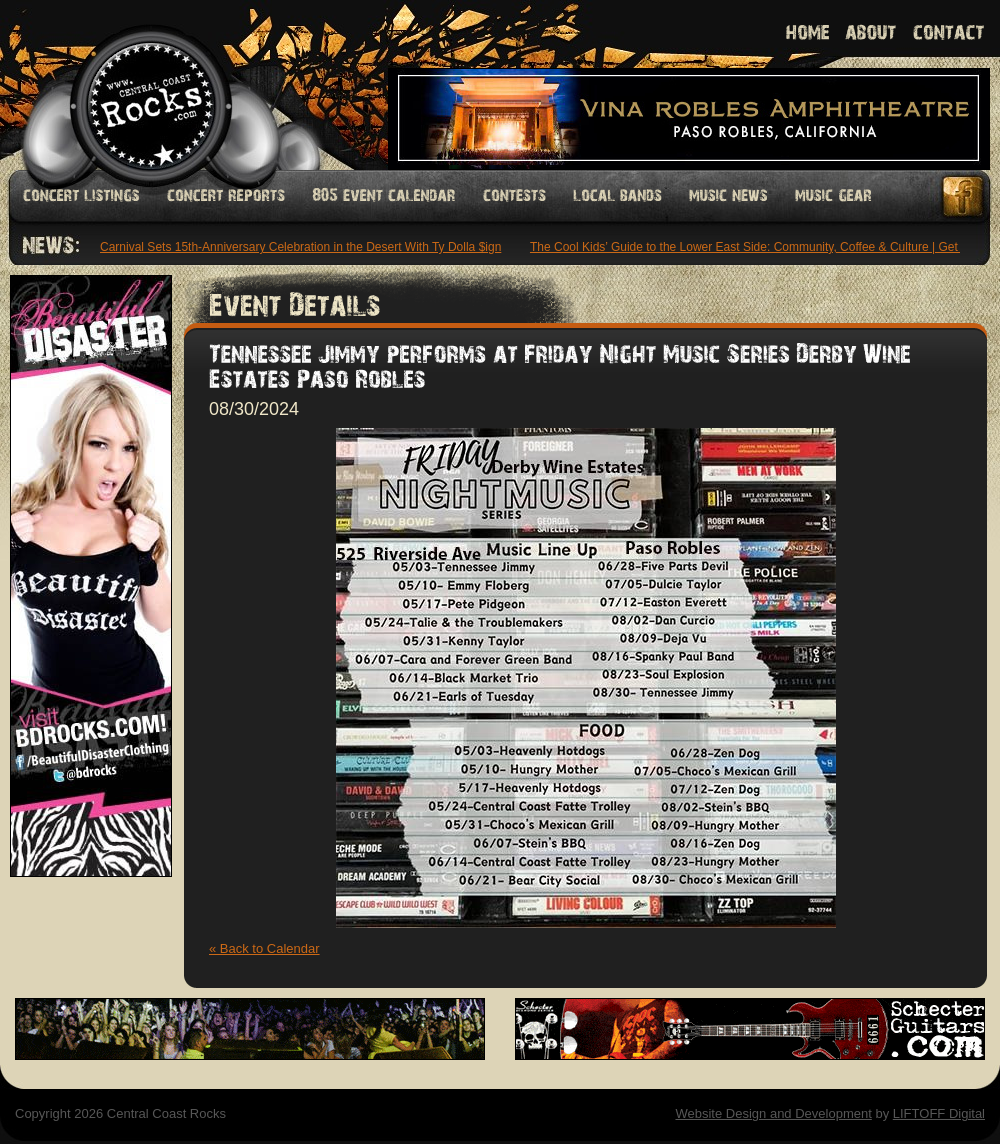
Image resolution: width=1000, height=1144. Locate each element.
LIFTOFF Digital (939, 1113)
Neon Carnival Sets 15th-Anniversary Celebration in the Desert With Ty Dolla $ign (287, 247)
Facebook (964, 196)
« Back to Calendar (264, 948)
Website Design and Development (773, 1113)
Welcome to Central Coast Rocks (127, 84)
